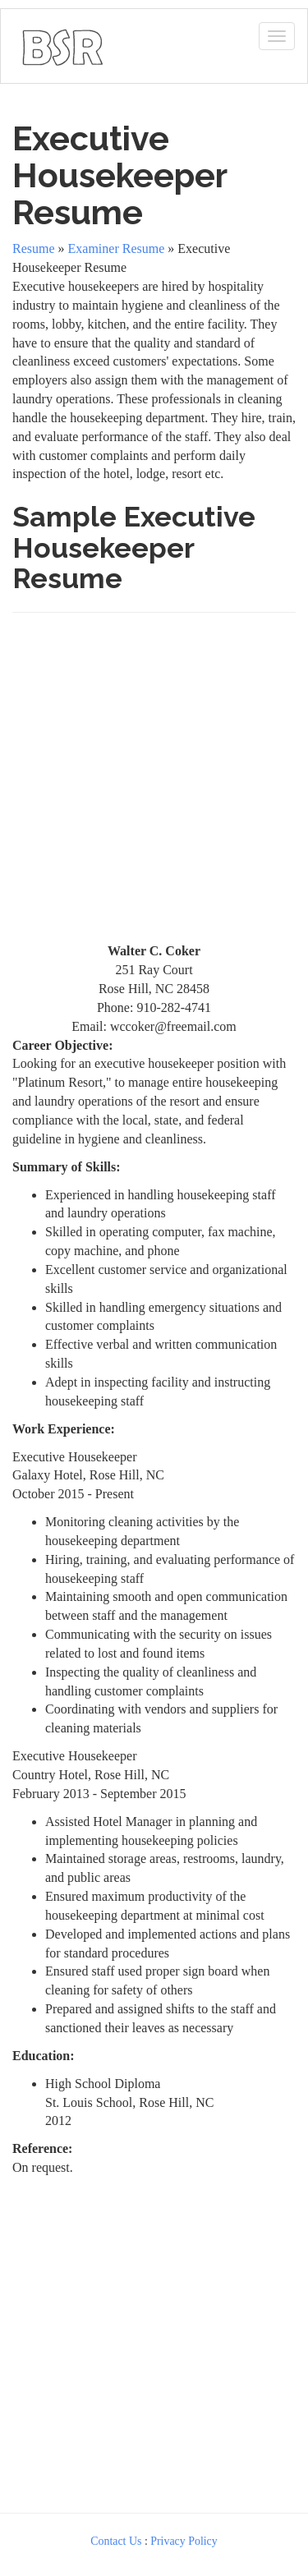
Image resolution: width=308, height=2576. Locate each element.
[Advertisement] (154, 785)
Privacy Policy (184, 2541)
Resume (33, 248)
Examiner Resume (116, 248)
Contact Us (115, 2541)
